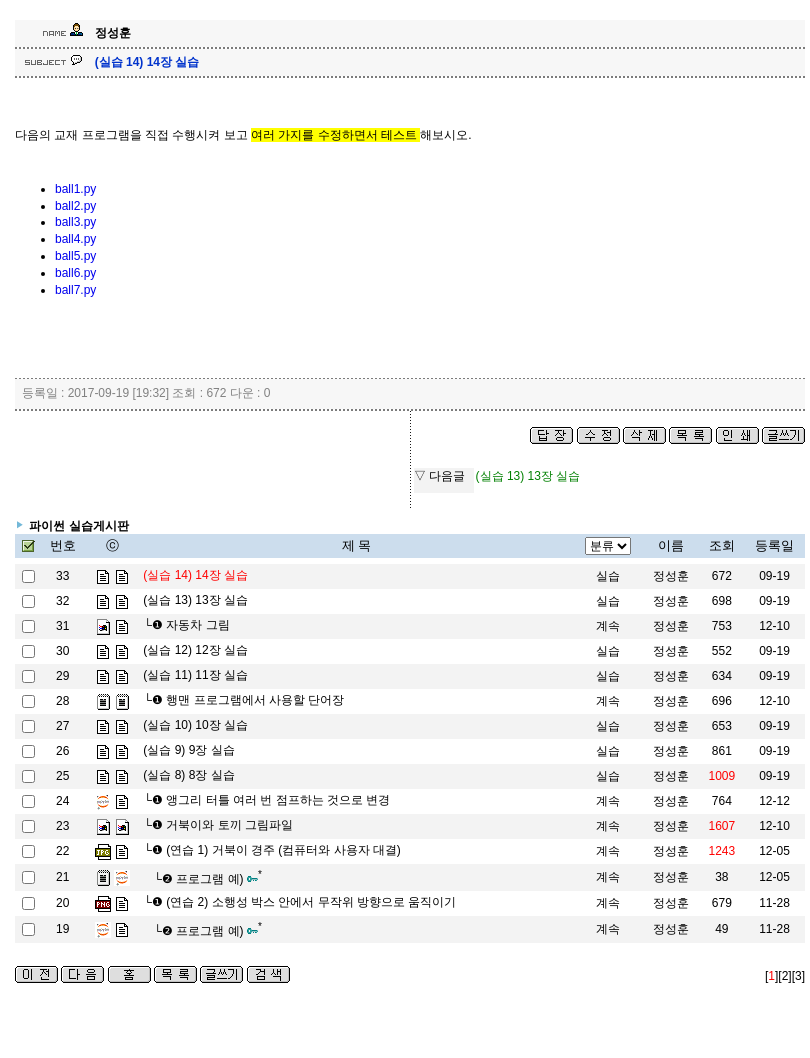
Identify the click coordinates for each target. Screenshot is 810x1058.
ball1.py (75, 189)
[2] (784, 976)
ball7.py (75, 290)
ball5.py (75, 256)
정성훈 (671, 576)
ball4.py (75, 239)
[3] (798, 976)
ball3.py (75, 222)
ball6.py (75, 273)
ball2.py (75, 206)
